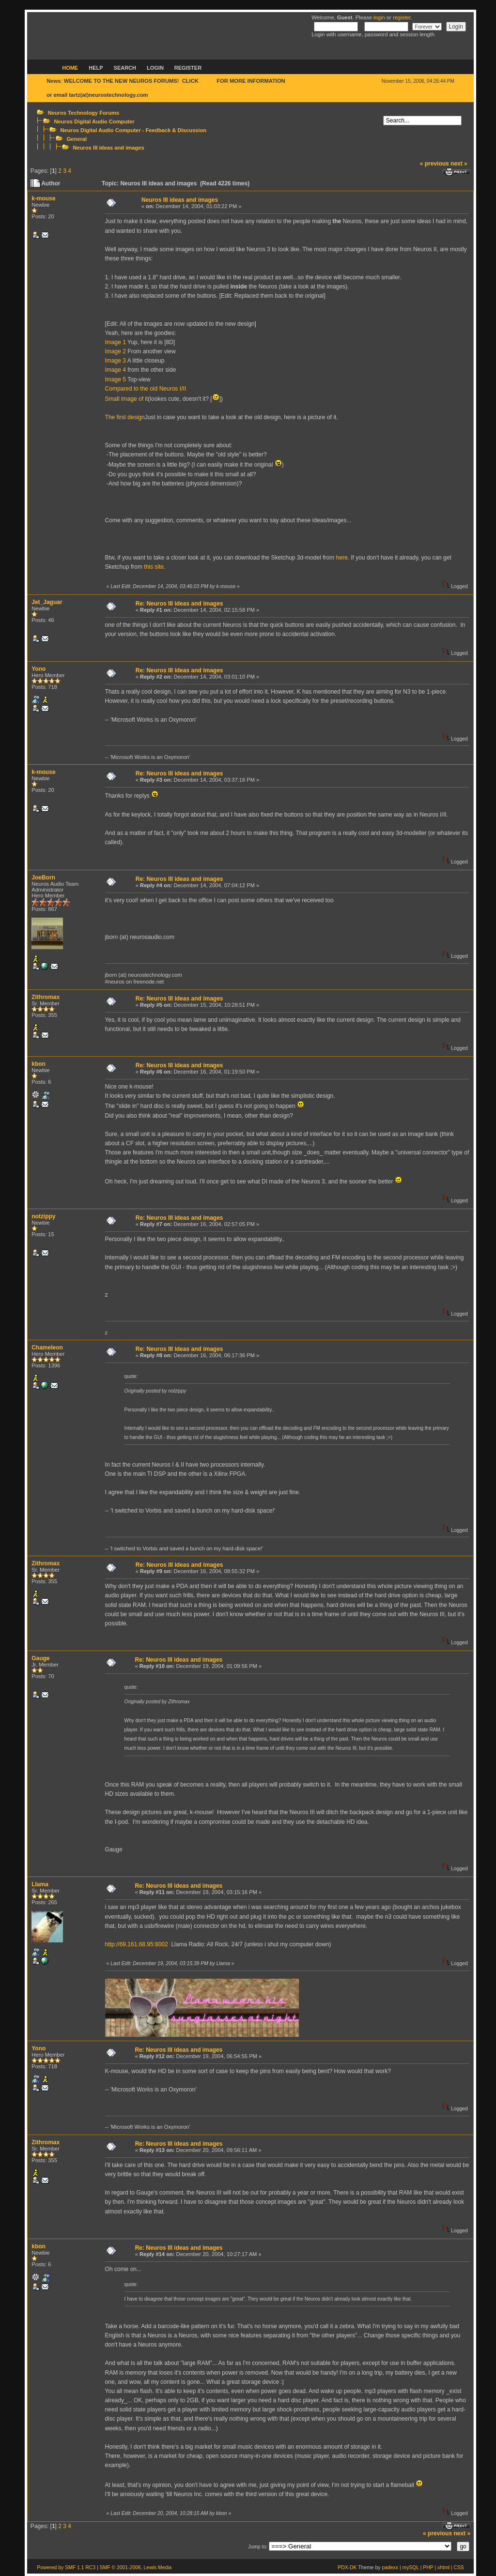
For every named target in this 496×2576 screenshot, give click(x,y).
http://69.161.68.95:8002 (136, 1944)
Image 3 (115, 360)
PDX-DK (347, 2567)
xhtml (443, 2567)
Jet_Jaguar (46, 602)
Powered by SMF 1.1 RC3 (66, 2567)
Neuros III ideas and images (108, 148)
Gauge (40, 1658)
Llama (39, 1884)
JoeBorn (43, 877)
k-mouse (43, 198)
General (76, 139)
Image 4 (115, 369)
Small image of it (126, 398)
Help (96, 68)
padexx (390, 2567)
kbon (38, 1064)
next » (458, 163)
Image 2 (115, 351)
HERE (207, 81)
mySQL (410, 2567)
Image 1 (115, 342)
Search (125, 68)
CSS (458, 2567)
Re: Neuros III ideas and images (179, 603)
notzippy (43, 1216)
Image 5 (115, 379)
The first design (125, 417)
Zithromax (45, 997)
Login (155, 68)
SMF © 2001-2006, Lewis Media (136, 2567)
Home (70, 68)
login (379, 17)
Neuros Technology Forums (83, 113)
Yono (38, 669)
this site (154, 566)
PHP (428, 2567)
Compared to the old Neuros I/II (145, 388)
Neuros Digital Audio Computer (94, 121)
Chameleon (47, 1347)
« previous (434, 163)
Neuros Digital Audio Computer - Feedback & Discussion (133, 130)
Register (188, 68)
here (342, 557)
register (402, 17)
